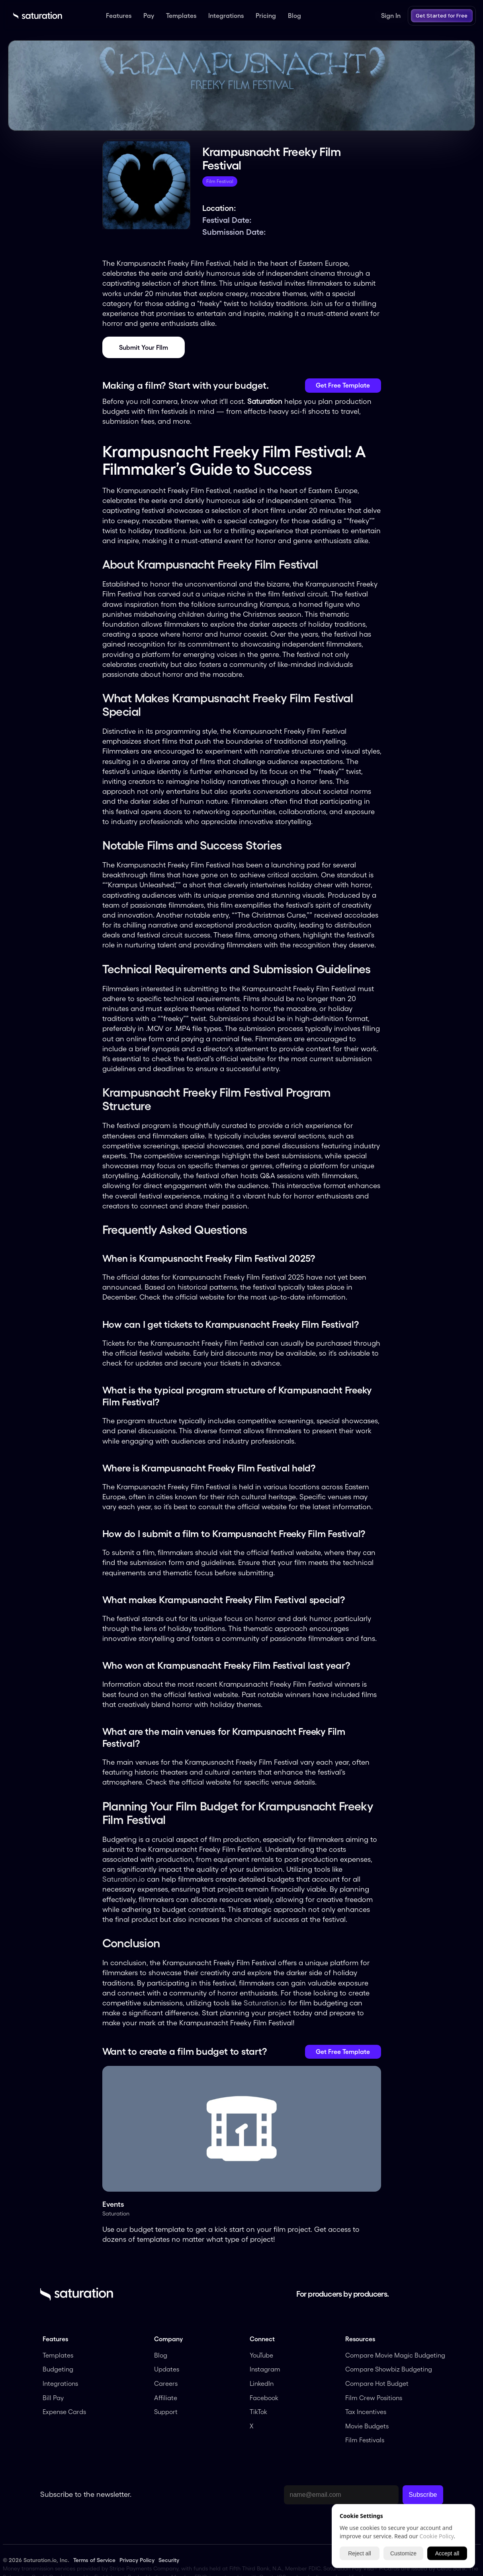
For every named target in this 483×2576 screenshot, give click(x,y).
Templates (58, 2355)
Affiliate (166, 2397)
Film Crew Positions (373, 2397)
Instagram (265, 2369)
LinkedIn (262, 2383)
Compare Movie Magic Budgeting (395, 2355)
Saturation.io (123, 1879)
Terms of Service (94, 2560)
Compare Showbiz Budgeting (388, 2369)
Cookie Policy (437, 2536)
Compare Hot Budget (377, 2383)
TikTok (258, 2411)
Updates (166, 2369)
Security (168, 2560)
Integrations (60, 2383)
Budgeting (58, 2369)
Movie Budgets (367, 2426)
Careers (166, 2383)
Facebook (264, 2397)
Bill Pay (53, 2397)
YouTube (261, 2355)
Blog (160, 2355)
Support (166, 2411)
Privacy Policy (136, 2560)
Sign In (391, 15)
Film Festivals (364, 2439)
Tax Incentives (365, 2411)
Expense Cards (64, 2411)
